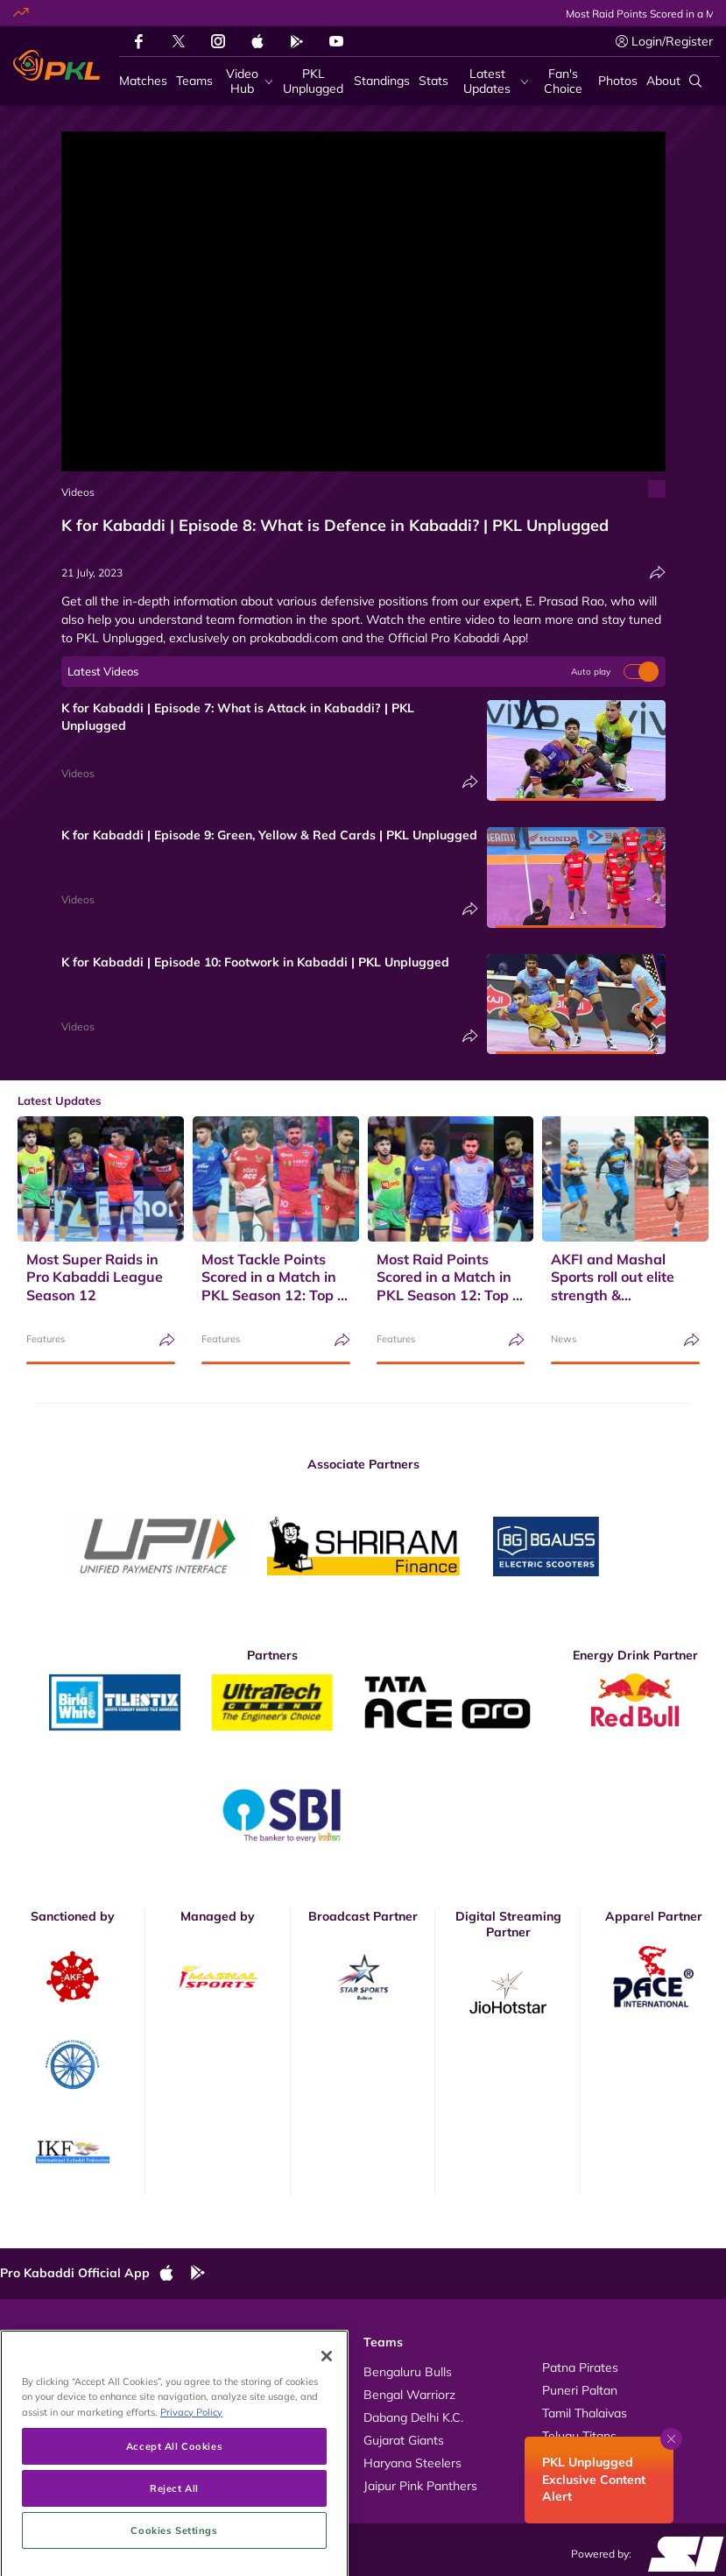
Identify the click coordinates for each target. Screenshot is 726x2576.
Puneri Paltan (579, 2390)
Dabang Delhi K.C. (413, 2417)
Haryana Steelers (412, 2463)
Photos (37, 2390)
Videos (78, 492)
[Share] (658, 573)
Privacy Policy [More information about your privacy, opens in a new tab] (191, 2485)
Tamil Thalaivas (584, 2413)
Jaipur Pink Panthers (420, 2486)
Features (45, 1339)
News (563, 1339)
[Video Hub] (247, 81)
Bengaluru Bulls (407, 2372)
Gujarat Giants (403, 2440)
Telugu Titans (579, 2436)
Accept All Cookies (174, 2519)
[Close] (326, 2430)
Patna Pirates (580, 2367)
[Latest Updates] (492, 81)
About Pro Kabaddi (243, 2367)
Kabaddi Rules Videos (251, 2390)
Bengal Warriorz (409, 2395)
